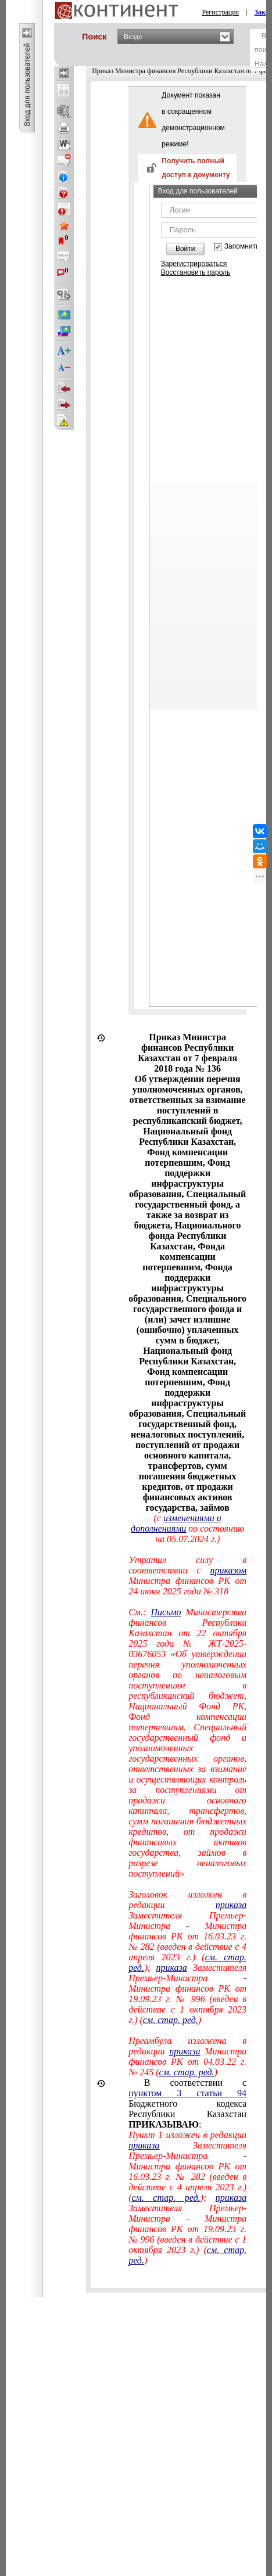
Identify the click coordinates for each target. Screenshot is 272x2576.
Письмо (166, 1612)
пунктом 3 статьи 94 (187, 2093)
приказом (228, 1570)
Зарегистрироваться (194, 264)
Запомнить (241, 246)
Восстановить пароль (196, 272)
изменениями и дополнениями (176, 1523)
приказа (231, 1905)
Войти (185, 249)
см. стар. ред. (170, 2020)
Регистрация (220, 12)
